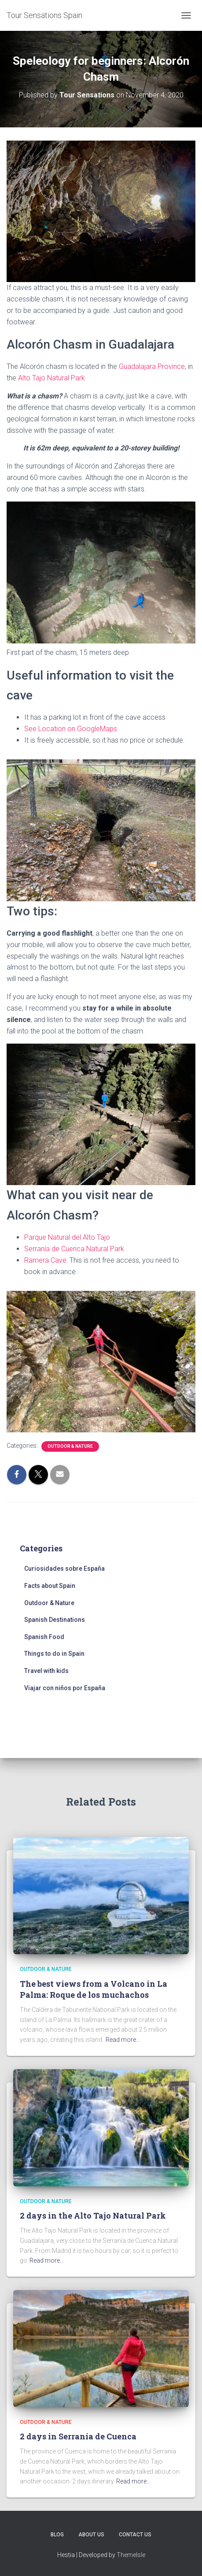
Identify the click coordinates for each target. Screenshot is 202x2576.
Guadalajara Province (152, 366)
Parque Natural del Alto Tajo (67, 1237)
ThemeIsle (131, 2554)
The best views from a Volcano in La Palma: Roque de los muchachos (93, 1989)
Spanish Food (44, 1636)
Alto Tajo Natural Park (51, 378)
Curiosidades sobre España (64, 1568)
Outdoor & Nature (70, 1446)
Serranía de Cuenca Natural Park (74, 1249)
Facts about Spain (49, 1585)
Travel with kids (46, 1670)
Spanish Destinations (54, 1619)
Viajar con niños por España (64, 1687)
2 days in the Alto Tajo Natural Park (93, 2215)
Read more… (123, 2039)
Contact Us (135, 2534)
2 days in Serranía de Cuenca (78, 2436)
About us (91, 2534)
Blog (57, 2534)
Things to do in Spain (54, 1653)
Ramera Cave (45, 1260)
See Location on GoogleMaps (70, 729)
